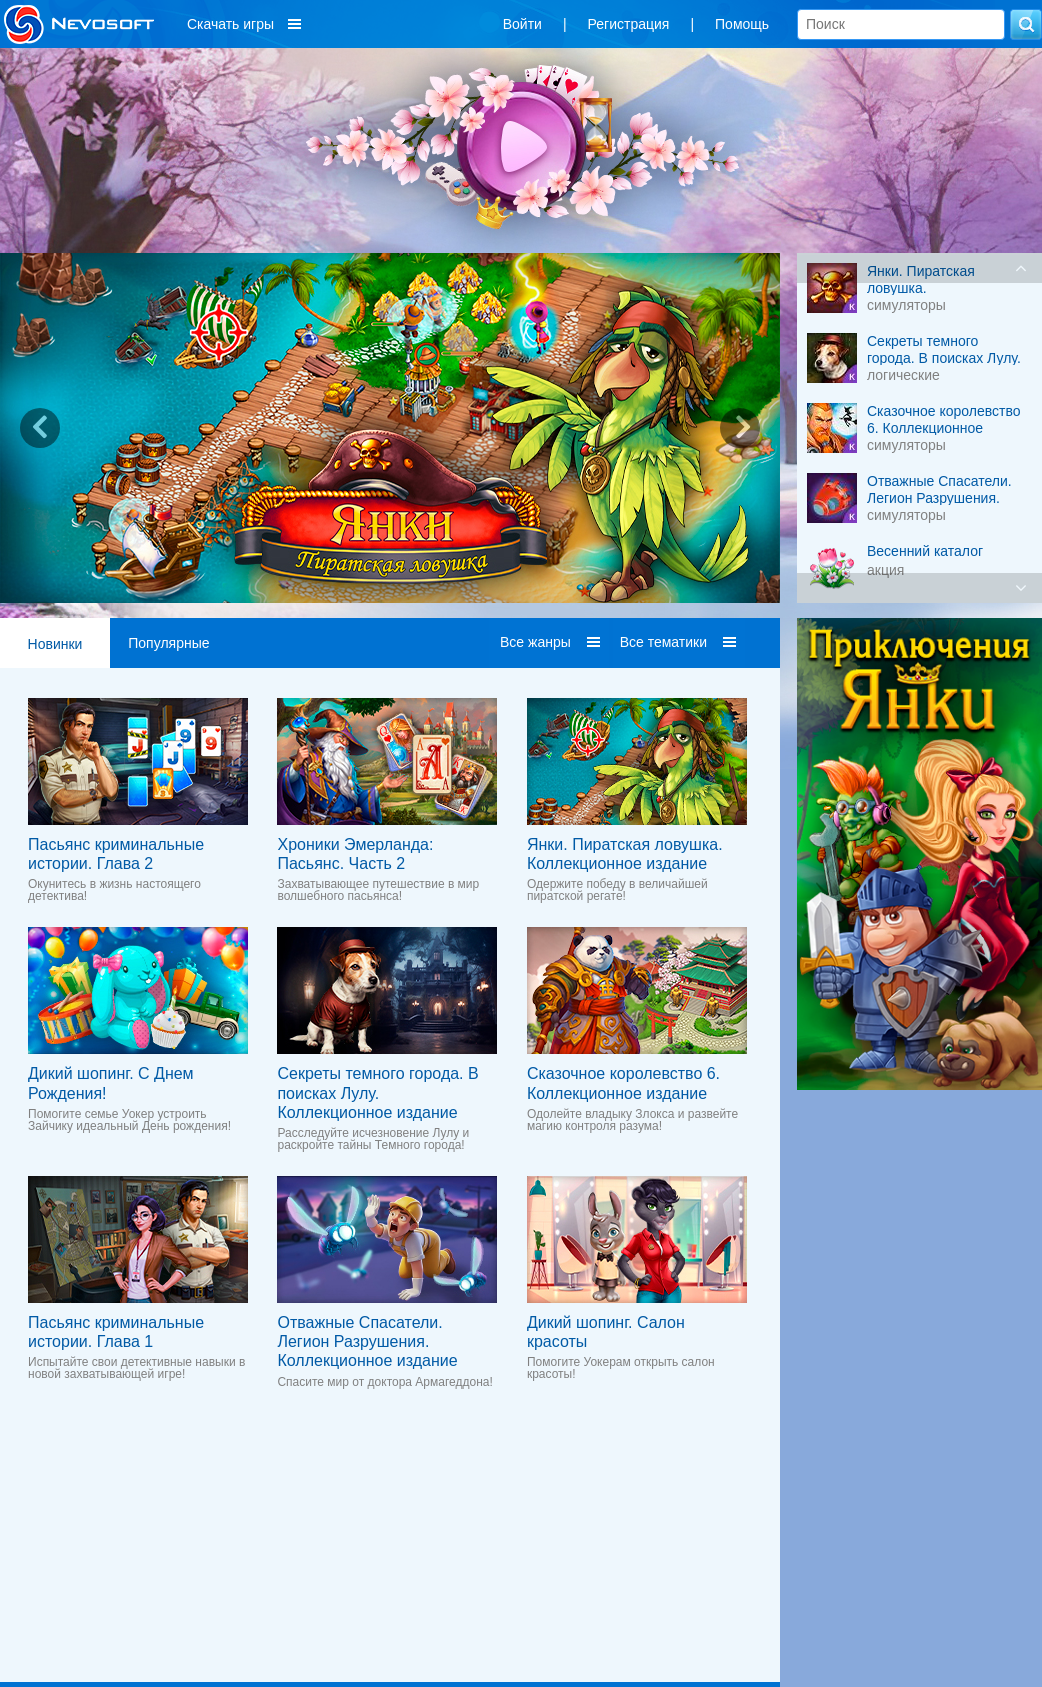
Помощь (742, 24)
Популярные (168, 643)
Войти (522, 24)
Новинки (55, 644)
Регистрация (629, 24)
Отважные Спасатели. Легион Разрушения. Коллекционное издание (367, 1341)
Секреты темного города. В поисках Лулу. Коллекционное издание (377, 1092)
